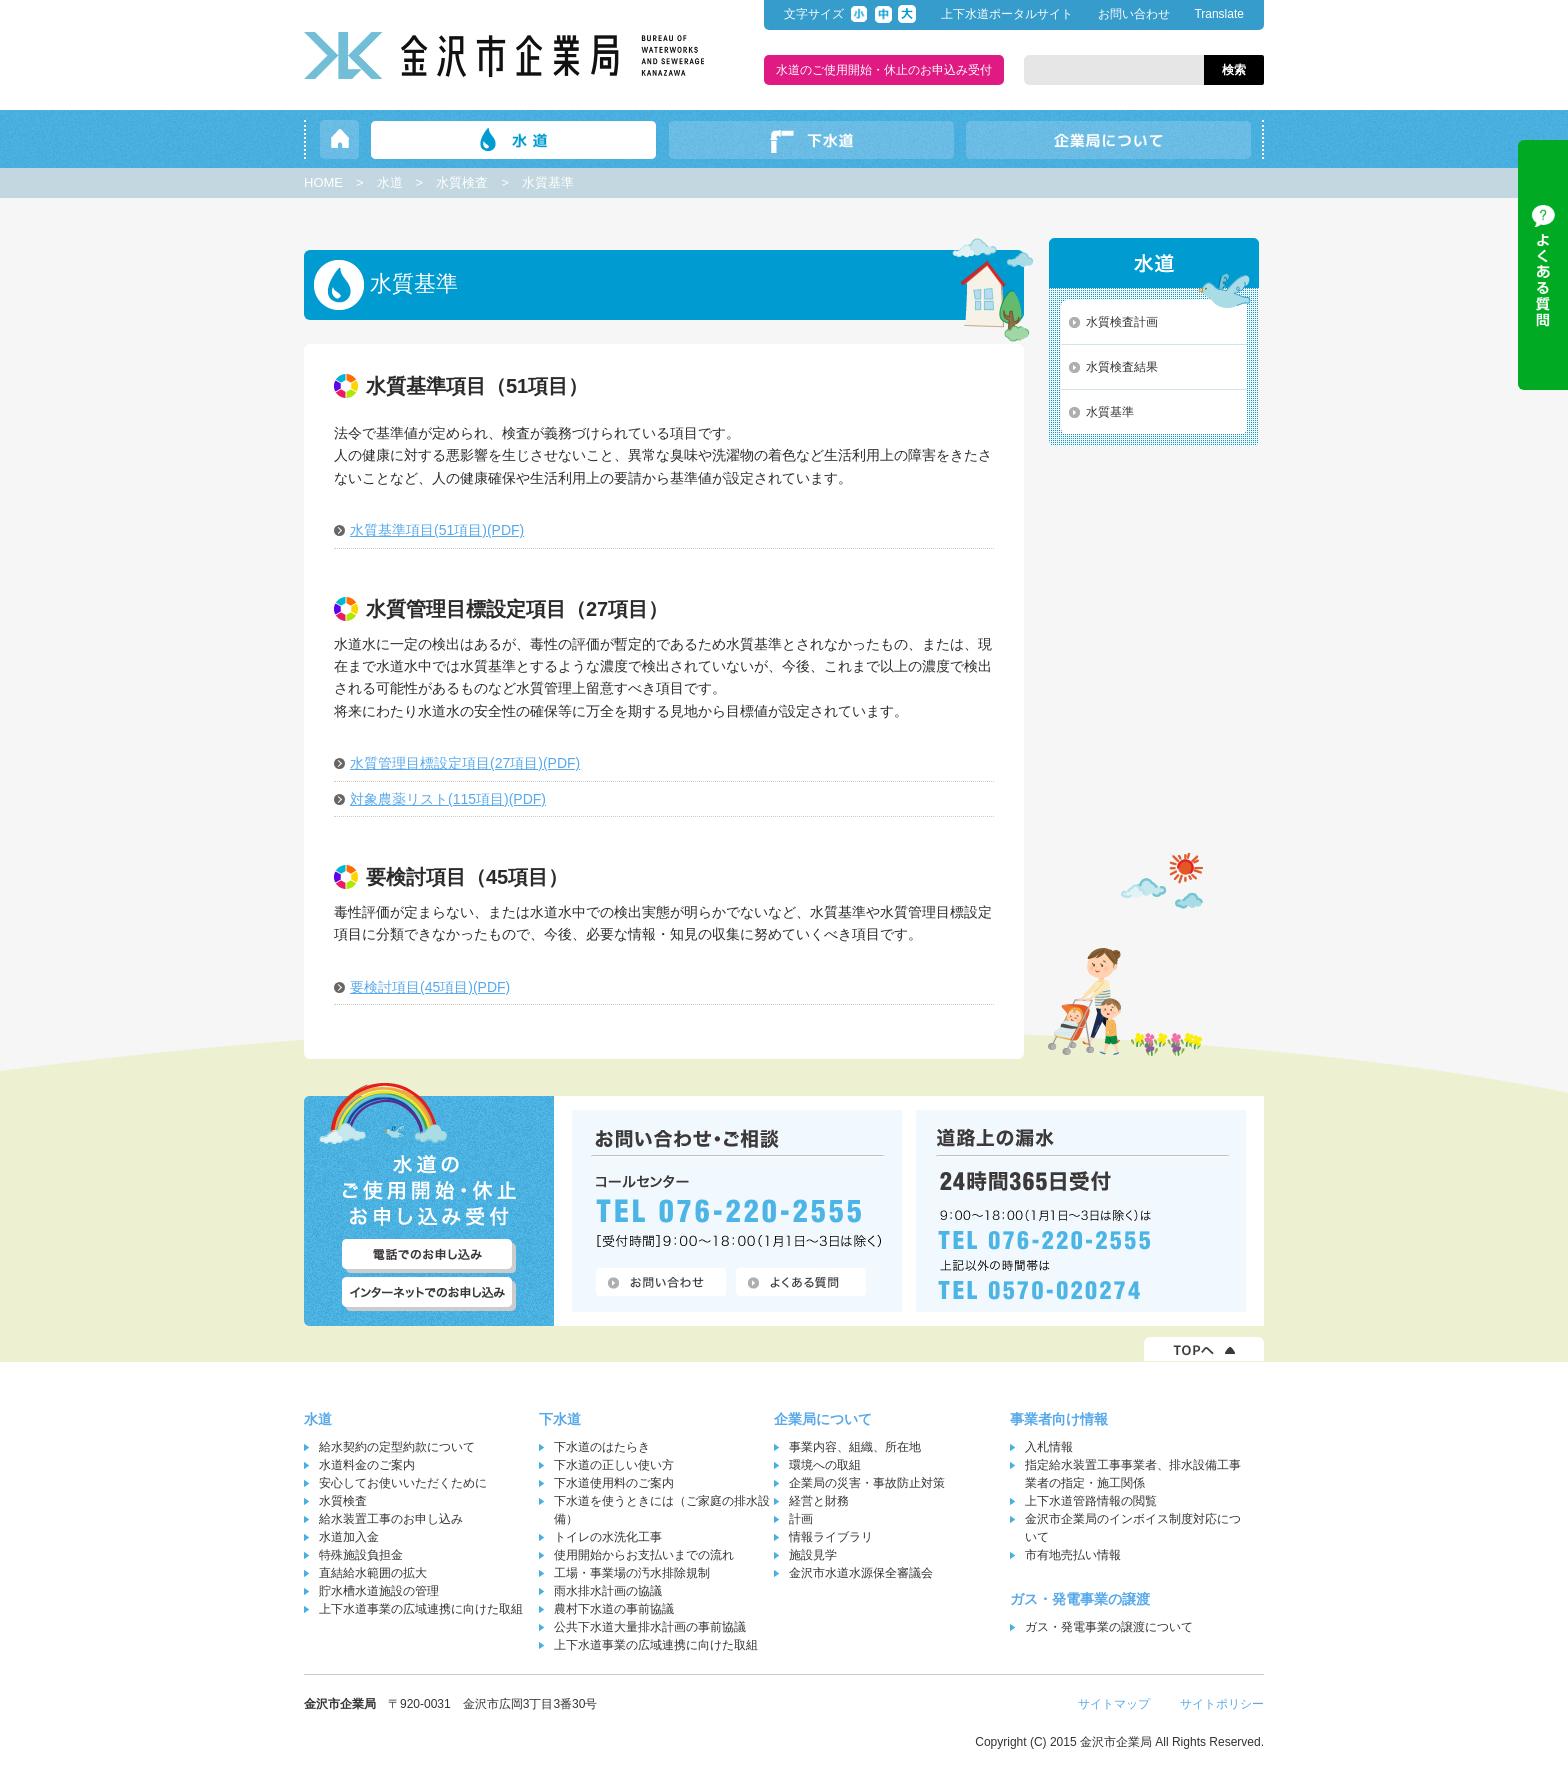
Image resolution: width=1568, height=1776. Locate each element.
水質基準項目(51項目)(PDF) (437, 530)
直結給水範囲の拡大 (373, 1573)
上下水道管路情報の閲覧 (1091, 1501)
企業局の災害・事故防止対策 (867, 1483)
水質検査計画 (1122, 322)
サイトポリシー (1222, 1704)
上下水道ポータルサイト (1007, 14)
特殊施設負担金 (361, 1555)
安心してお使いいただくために (403, 1483)
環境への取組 (825, 1465)
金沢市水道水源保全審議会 (861, 1573)
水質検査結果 (1122, 367)
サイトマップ (1114, 1704)
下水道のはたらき (602, 1447)
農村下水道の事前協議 (614, 1609)
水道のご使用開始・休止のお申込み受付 (884, 70)
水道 (390, 182)
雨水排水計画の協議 (608, 1591)
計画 (801, 1519)
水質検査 (462, 182)
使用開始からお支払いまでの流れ (644, 1555)
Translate (1219, 14)
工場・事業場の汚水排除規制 (632, 1573)
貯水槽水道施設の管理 (379, 1591)
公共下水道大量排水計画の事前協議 (650, 1627)
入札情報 (1049, 1447)
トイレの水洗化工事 (608, 1537)
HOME (323, 182)
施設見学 (813, 1555)
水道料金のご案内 (367, 1465)
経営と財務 (819, 1501)
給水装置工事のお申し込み (391, 1519)
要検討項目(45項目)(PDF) (430, 987)
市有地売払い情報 (1073, 1555)
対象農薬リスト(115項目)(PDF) (448, 799)
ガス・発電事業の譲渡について (1109, 1627)
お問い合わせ (1134, 14)
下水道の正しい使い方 (614, 1465)
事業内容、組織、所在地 (855, 1447)
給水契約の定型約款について (397, 1447)
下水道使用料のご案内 (614, 1483)
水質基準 (1110, 412)
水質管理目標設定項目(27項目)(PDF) (465, 763)
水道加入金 (349, 1537)
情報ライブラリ (831, 1537)
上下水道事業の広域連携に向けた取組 (421, 1609)
